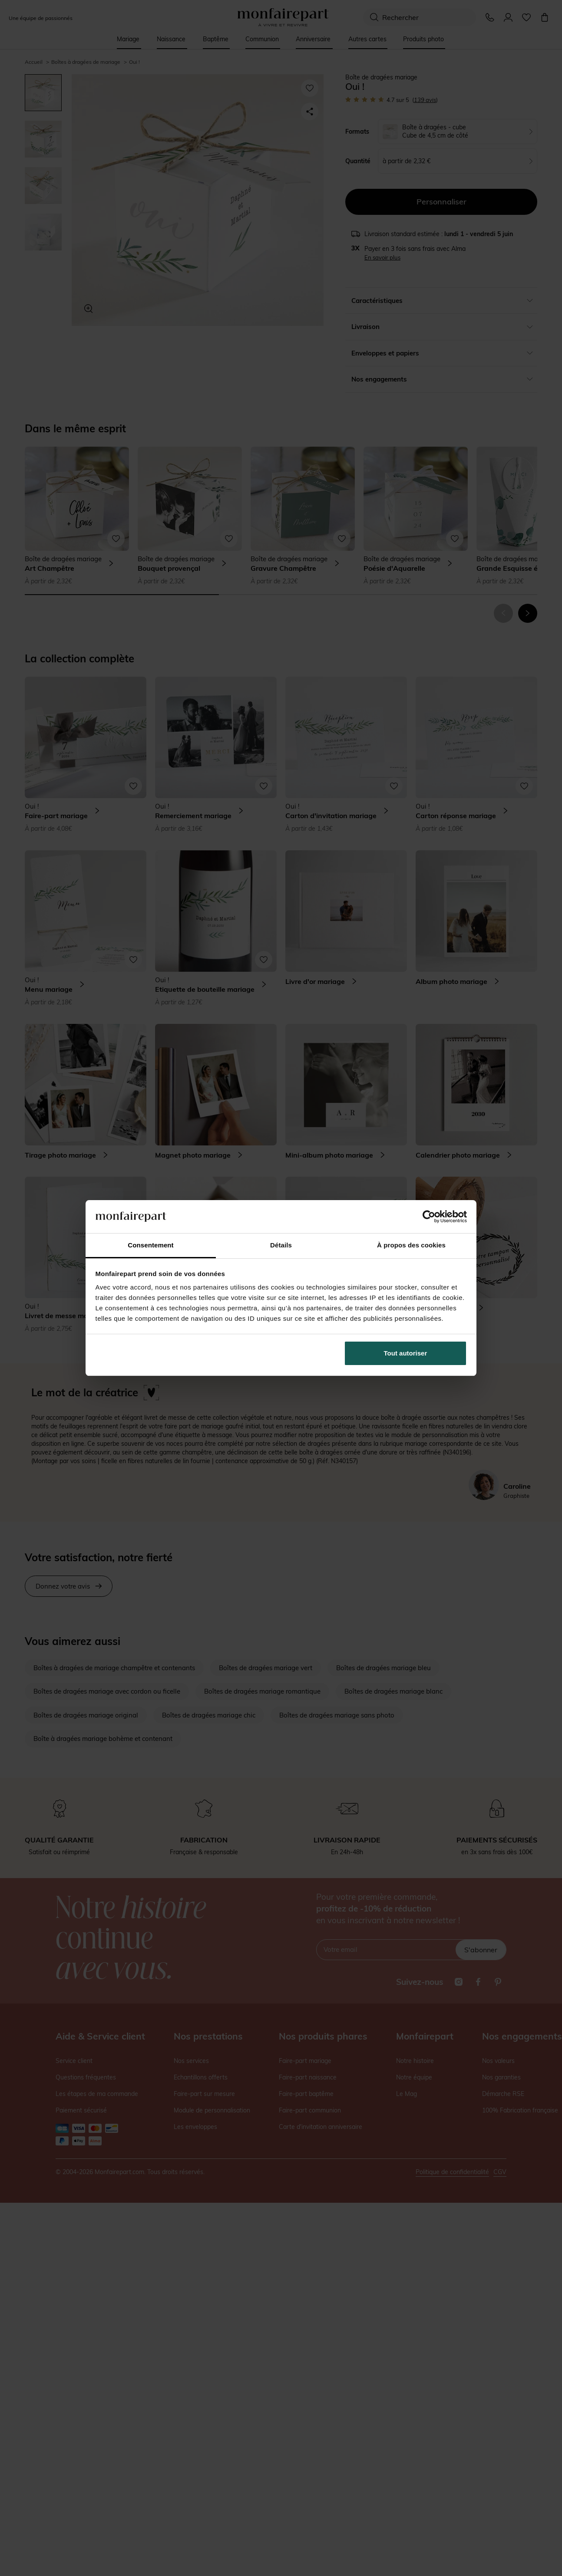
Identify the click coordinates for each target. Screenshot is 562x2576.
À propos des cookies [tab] (411, 1245)
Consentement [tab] (150, 1245)
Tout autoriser (405, 1353)
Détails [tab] (281, 1245)
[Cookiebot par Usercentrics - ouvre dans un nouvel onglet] (429, 1216)
